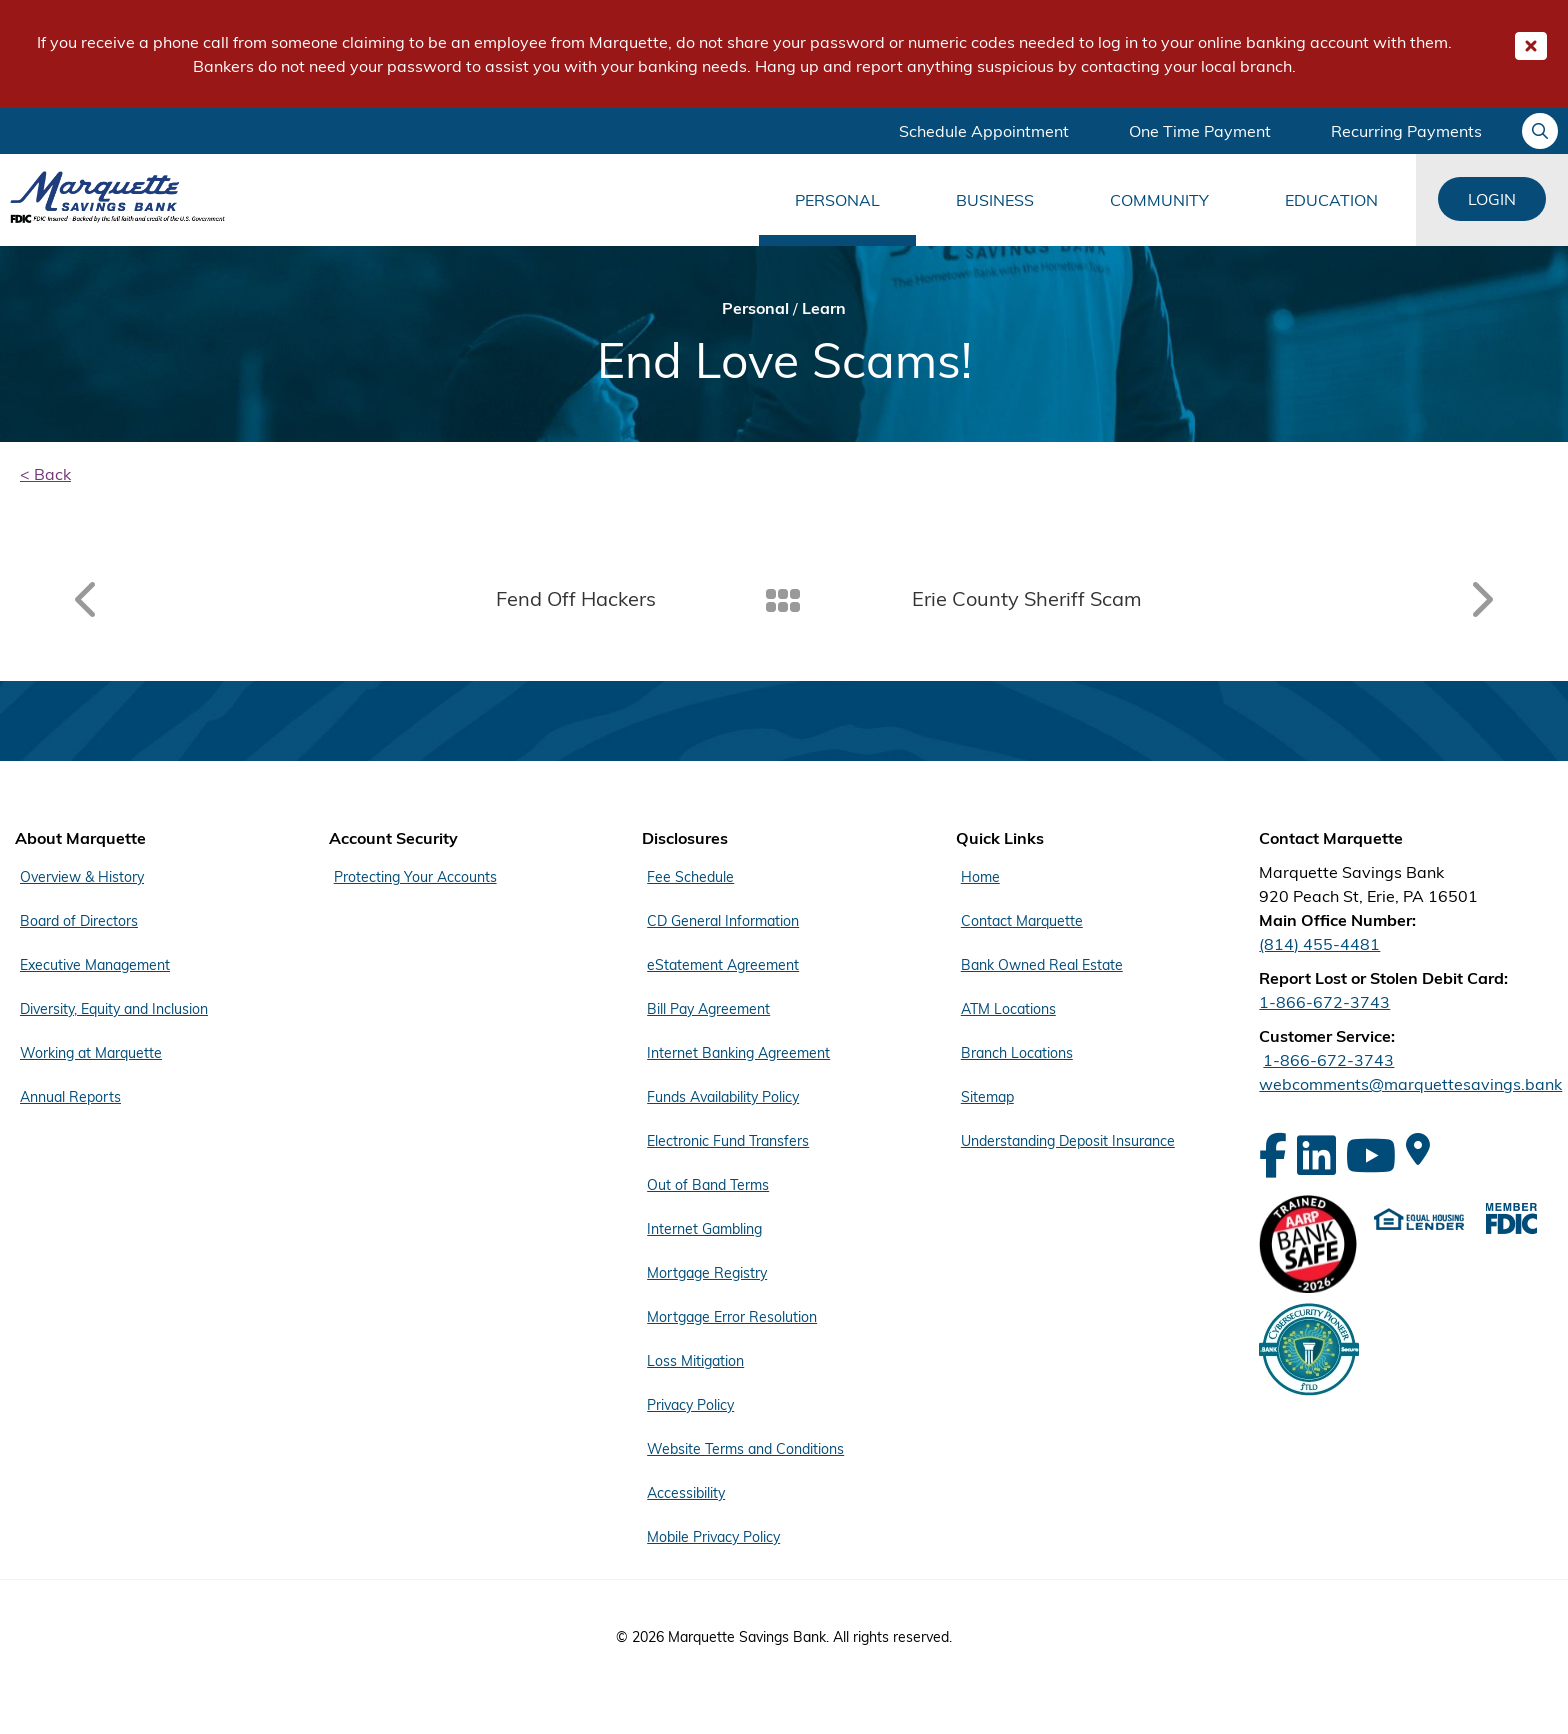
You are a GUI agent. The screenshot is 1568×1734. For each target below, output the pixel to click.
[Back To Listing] (784, 598)
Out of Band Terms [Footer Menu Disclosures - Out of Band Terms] (708, 1185)
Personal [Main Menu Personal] (837, 200)
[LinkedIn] (1316, 1155)
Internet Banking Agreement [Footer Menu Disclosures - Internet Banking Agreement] (738, 1053)
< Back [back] (45, 474)
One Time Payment (1200, 131)
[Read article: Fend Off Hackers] (358, 598)
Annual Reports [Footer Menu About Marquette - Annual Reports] (70, 1097)
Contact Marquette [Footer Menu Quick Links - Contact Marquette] (1022, 921)
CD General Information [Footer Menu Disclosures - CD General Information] (723, 921)
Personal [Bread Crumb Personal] (755, 308)
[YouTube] (1371, 1155)
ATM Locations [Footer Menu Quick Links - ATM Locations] (1008, 1009)
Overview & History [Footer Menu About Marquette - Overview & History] (82, 877)
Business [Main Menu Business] (995, 200)
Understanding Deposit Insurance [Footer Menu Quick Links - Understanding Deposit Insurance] (1068, 1141)
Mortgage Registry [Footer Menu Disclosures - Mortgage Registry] (707, 1273)
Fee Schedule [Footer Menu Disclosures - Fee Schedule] (690, 877)
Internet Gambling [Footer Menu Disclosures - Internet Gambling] (704, 1229)
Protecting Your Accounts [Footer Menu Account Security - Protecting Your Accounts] (415, 877)
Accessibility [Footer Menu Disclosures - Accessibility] (686, 1493)
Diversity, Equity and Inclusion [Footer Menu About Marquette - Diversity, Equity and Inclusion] (114, 1009)
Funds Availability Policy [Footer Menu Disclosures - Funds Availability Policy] (723, 1097)
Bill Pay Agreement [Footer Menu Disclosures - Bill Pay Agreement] (708, 1009)
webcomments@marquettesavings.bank (1410, 1084)
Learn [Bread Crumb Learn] (824, 308)
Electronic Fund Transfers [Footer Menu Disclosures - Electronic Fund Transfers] (728, 1141)
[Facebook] (1273, 1155)
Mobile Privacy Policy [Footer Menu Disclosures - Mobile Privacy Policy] (713, 1537)
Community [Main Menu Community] (1159, 200)
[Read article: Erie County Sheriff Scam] (1210, 598)
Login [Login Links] (1492, 199)
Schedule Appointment (984, 131)
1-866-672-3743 (1324, 1002)
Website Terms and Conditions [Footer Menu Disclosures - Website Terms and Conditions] (745, 1449)
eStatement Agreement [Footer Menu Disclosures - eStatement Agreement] (723, 965)
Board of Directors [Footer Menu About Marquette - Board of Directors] (79, 921)
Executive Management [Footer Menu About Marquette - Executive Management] (95, 965)
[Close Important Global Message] (1531, 46)
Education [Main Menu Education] (1331, 200)
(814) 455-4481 (1319, 944)
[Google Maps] (1418, 1149)
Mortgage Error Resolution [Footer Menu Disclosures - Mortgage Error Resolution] (732, 1317)
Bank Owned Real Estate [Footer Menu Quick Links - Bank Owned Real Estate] (1042, 965)
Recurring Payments (1406, 131)
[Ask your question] (1540, 131)
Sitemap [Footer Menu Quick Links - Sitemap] (987, 1097)
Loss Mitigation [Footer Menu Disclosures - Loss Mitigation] (695, 1361)
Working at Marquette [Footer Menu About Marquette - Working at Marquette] (91, 1053)
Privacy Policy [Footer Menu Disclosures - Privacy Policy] (690, 1405)
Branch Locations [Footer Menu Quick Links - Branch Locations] (1017, 1053)
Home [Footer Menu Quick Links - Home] (980, 877)
